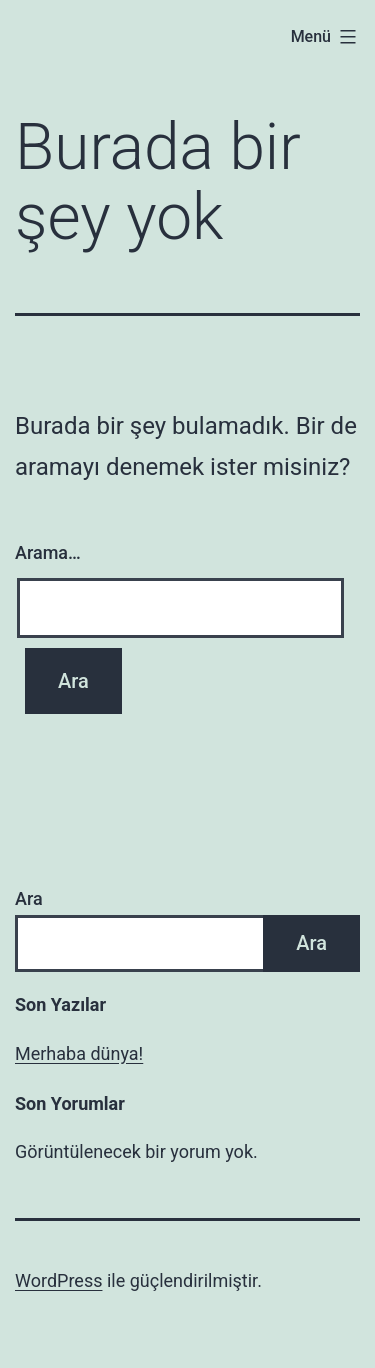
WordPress (58, 1280)
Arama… (48, 552)
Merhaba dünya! (79, 1053)
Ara (29, 898)
